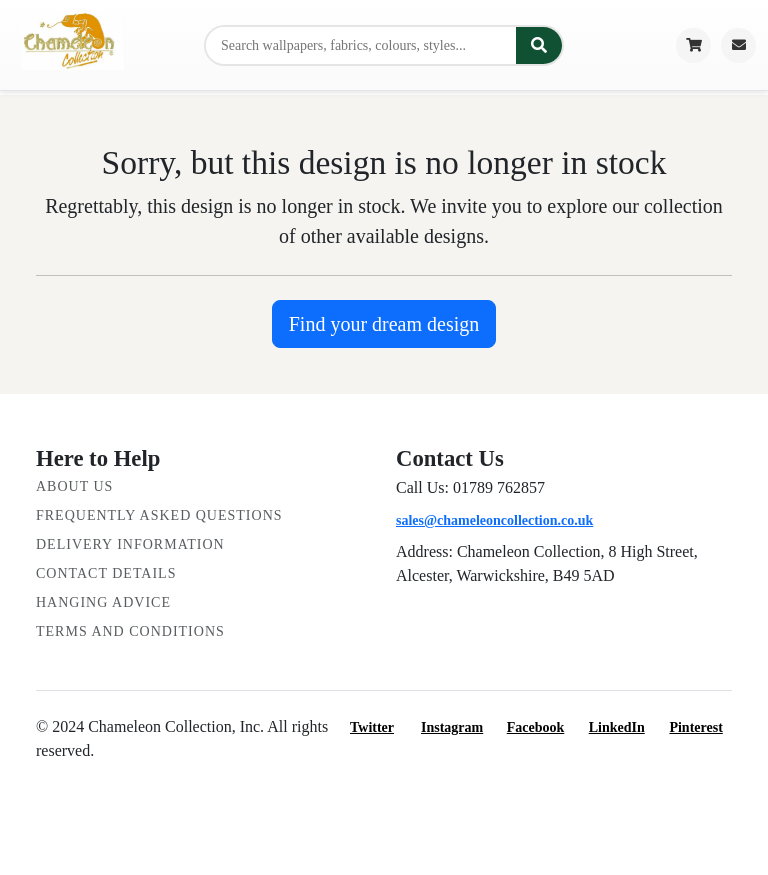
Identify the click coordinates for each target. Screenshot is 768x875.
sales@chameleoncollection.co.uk (494, 520)
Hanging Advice (103, 602)
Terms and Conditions (130, 631)
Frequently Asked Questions (159, 515)
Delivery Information (130, 544)
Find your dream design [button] (384, 324)
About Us (74, 486)
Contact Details (106, 573)
